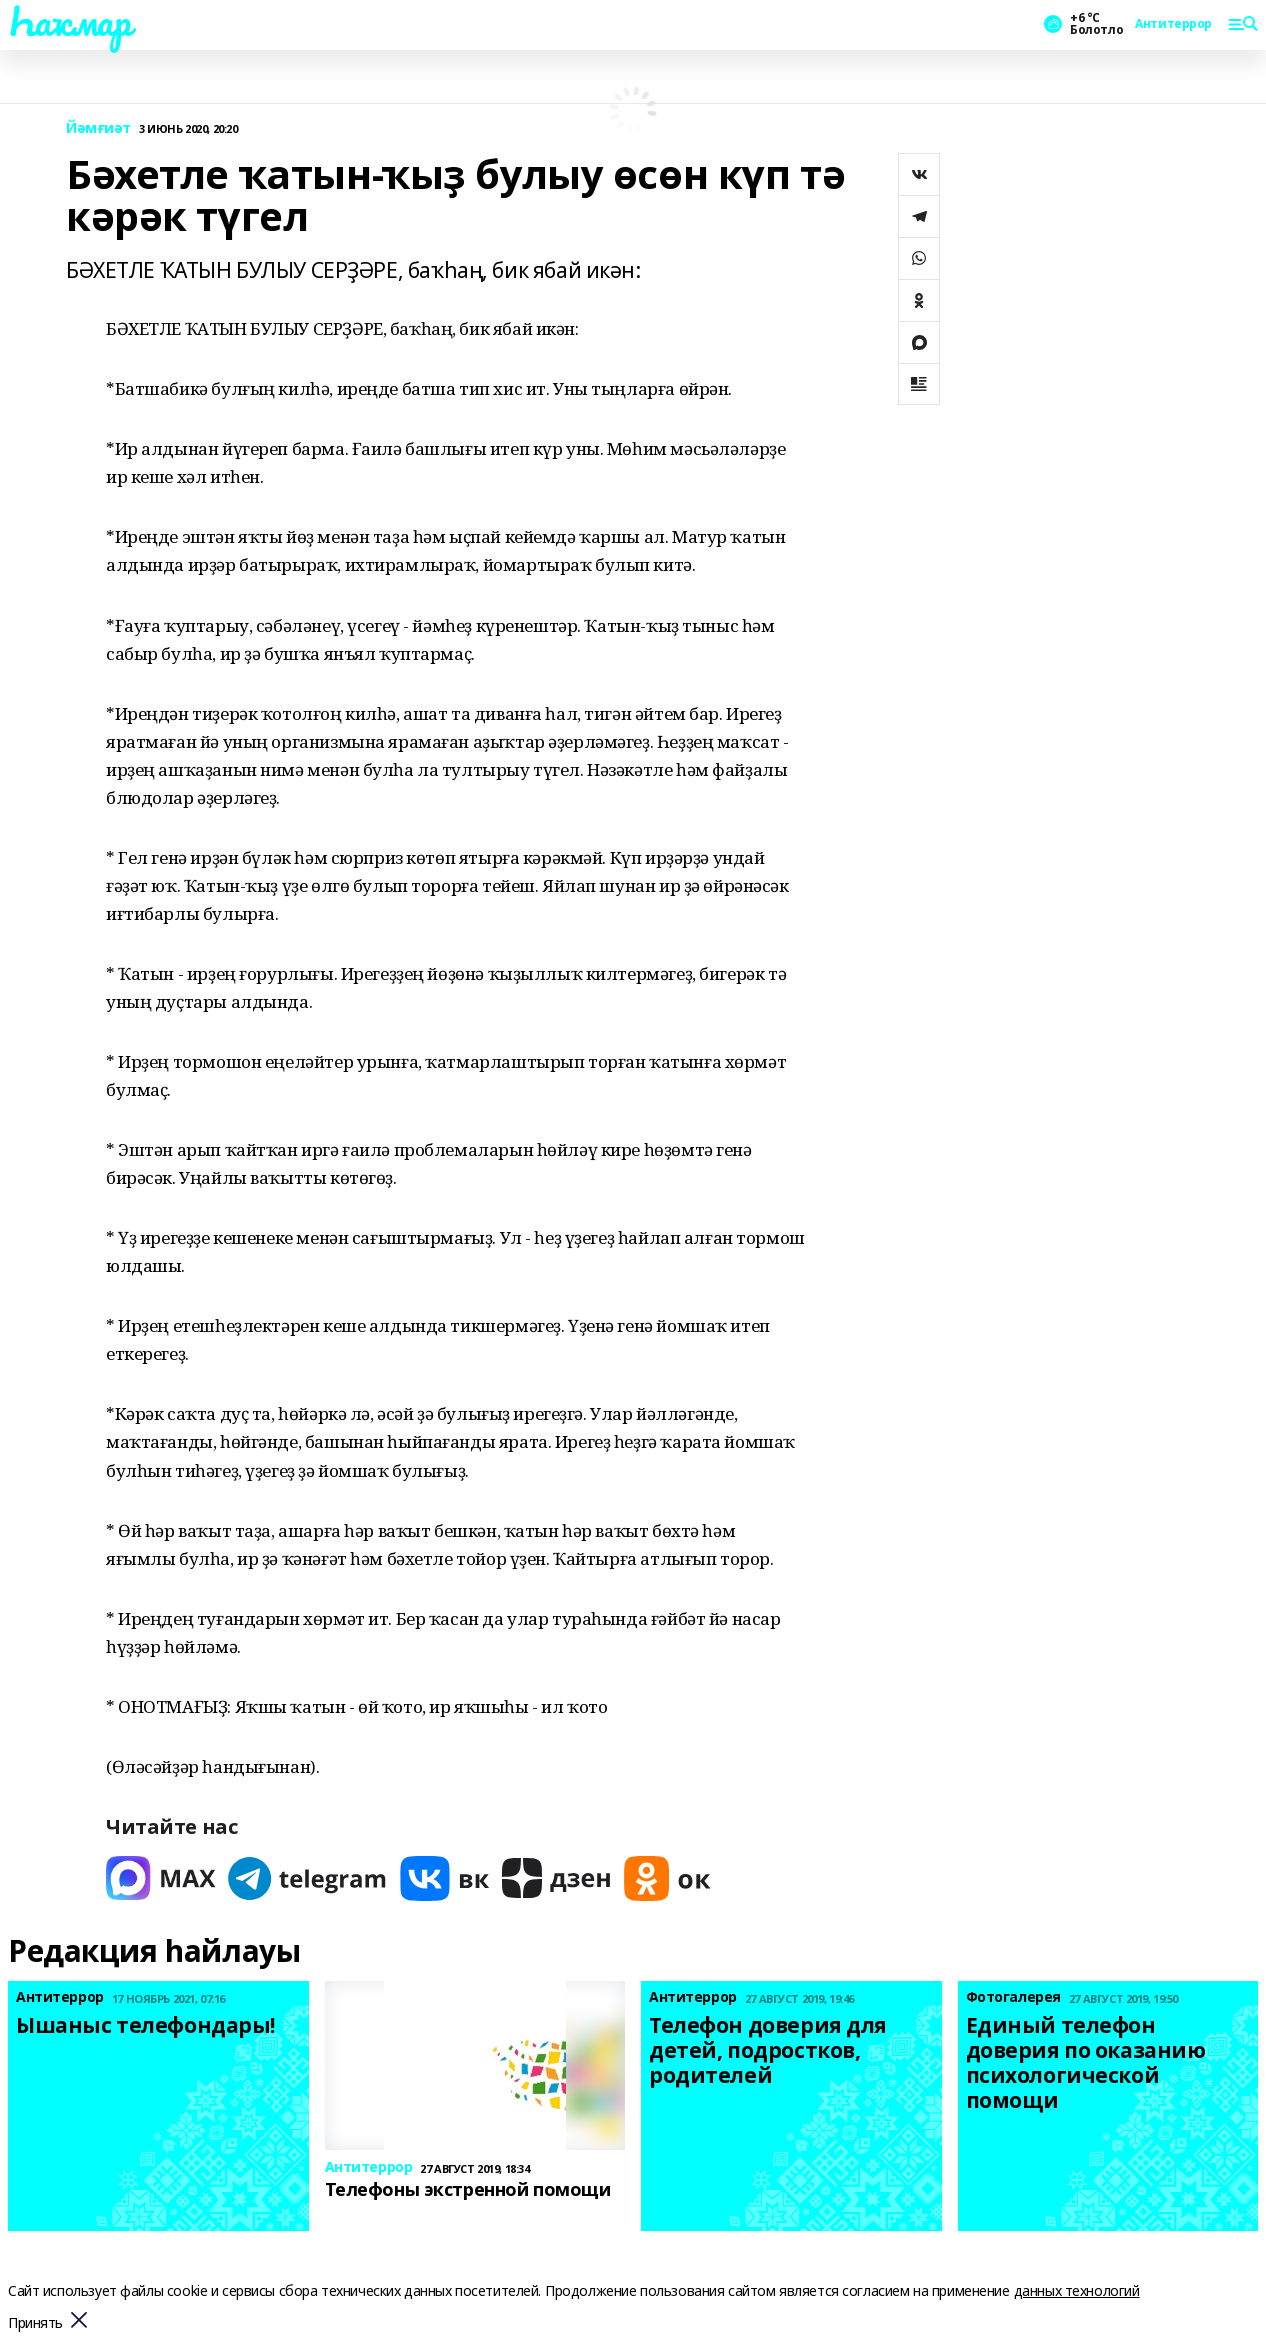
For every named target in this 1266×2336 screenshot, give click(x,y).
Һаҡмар (69, 21)
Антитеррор (1173, 24)
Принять (35, 2323)
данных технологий (1077, 2290)
